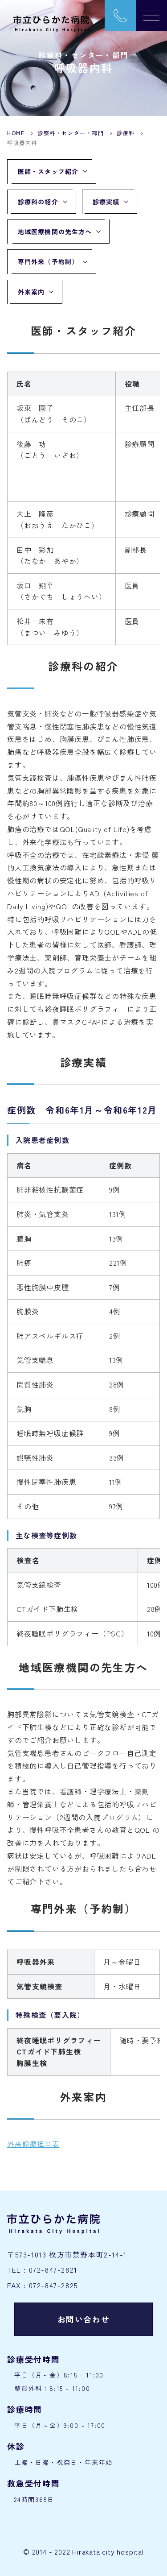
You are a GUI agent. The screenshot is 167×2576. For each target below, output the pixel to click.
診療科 (126, 133)
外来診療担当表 (33, 2143)
